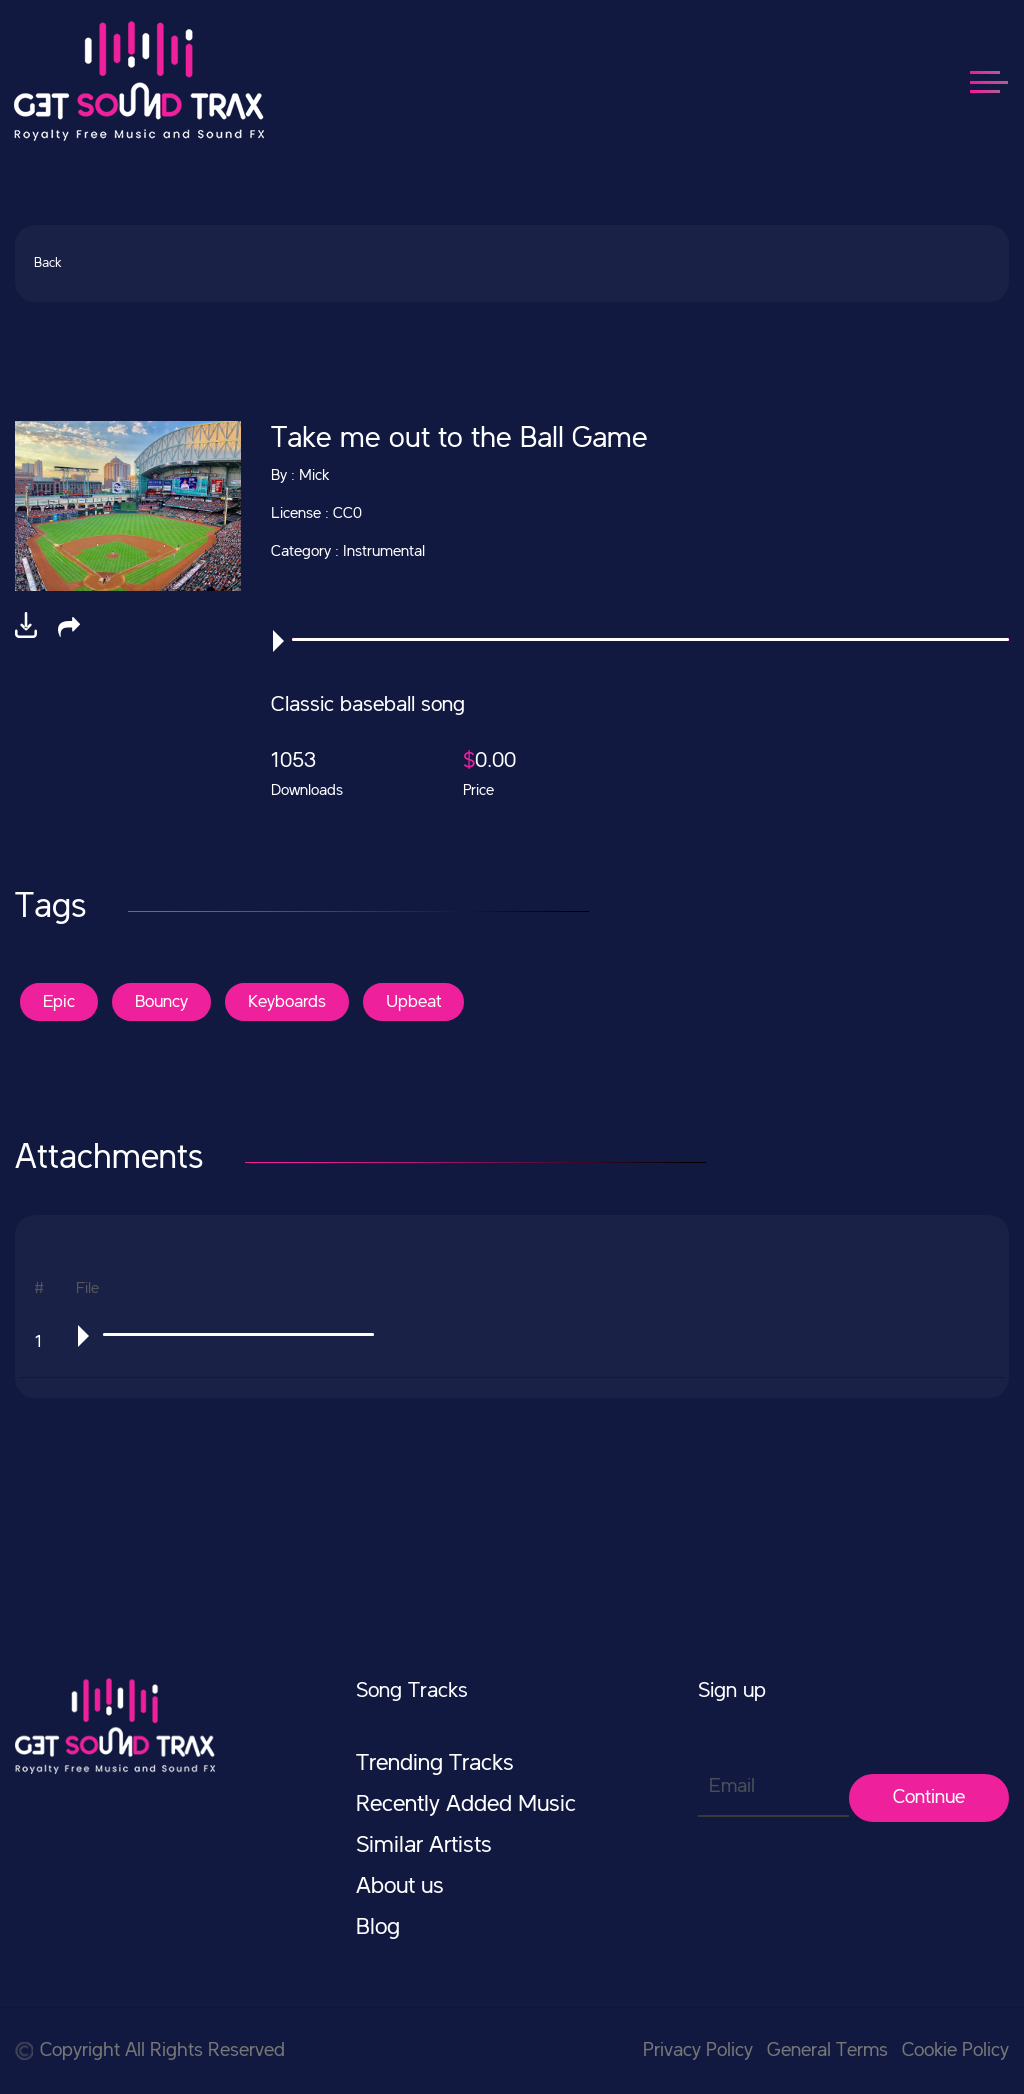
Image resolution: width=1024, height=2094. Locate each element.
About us (400, 1887)
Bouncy (161, 1002)
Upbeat (413, 1002)
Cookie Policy (955, 2051)
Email (732, 1787)
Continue (929, 1798)
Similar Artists (424, 1846)
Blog (378, 1928)
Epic (59, 1002)
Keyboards (287, 1002)
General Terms (827, 2051)
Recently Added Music (466, 1805)
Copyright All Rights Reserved (150, 2051)
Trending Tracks (435, 1764)
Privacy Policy (698, 2051)
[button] (69, 627)
